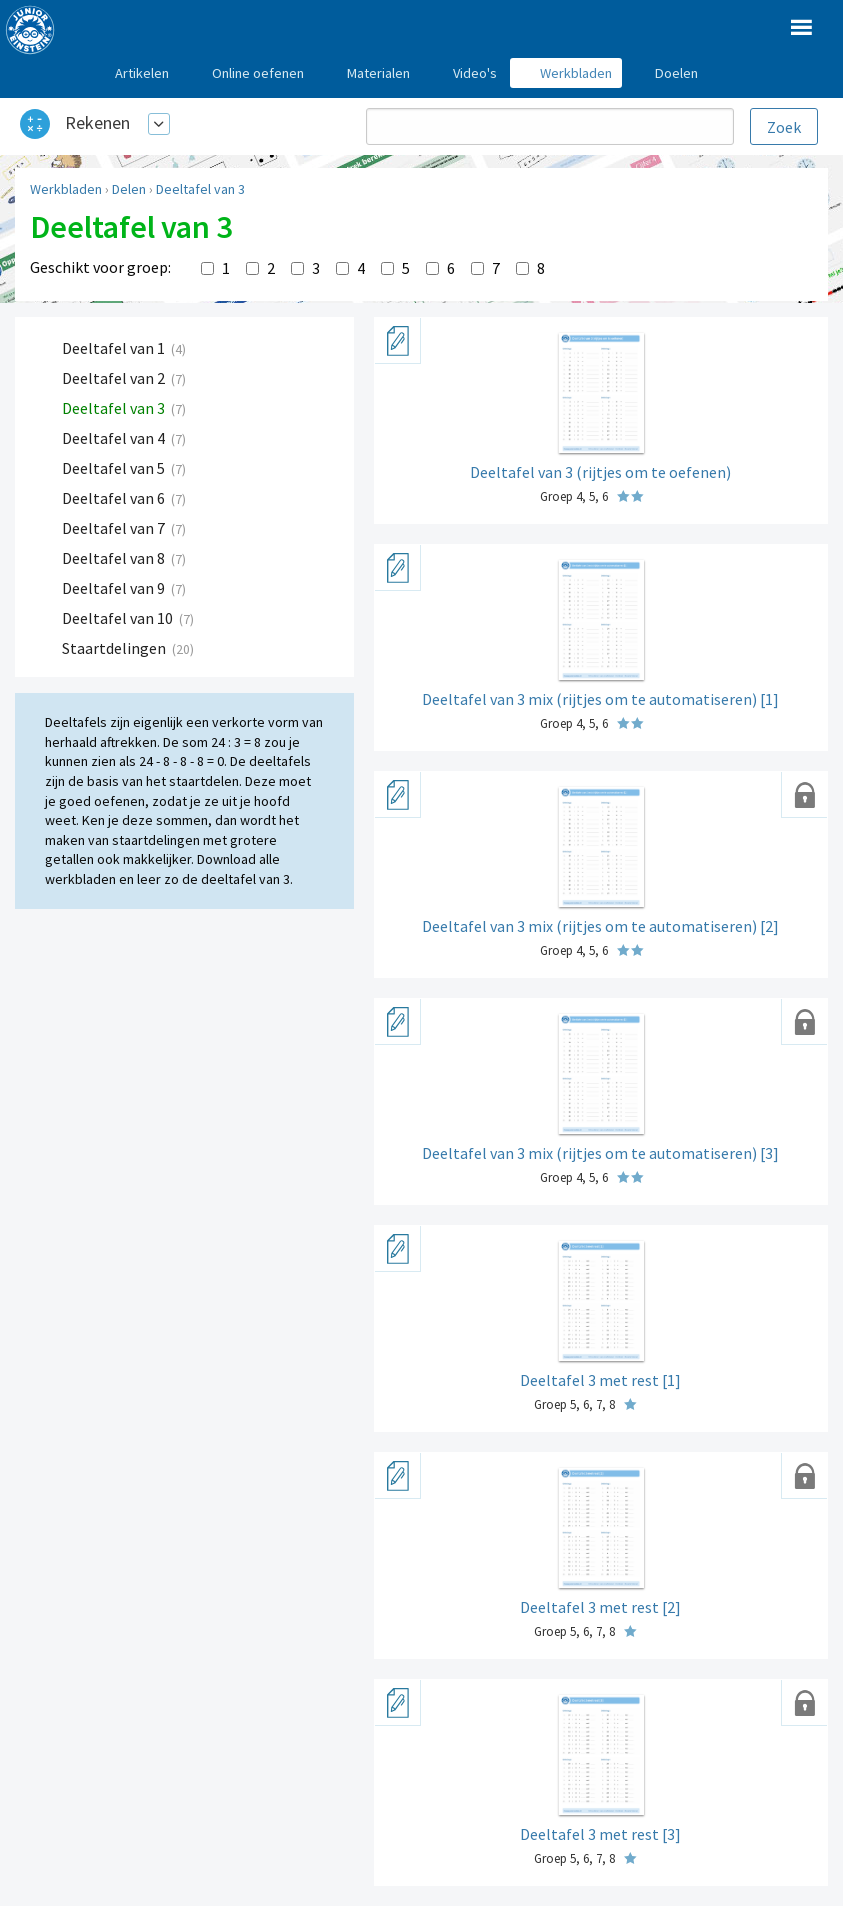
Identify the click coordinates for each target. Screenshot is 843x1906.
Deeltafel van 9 (115, 588)
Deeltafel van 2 (115, 378)
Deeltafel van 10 (119, 618)
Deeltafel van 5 (115, 468)
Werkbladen (66, 189)
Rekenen (97, 122)
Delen (129, 189)
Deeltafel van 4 (115, 438)
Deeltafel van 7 (115, 528)
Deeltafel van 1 (115, 348)
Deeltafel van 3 (200, 189)
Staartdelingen (115, 648)
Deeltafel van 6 (115, 498)
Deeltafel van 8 (115, 558)
